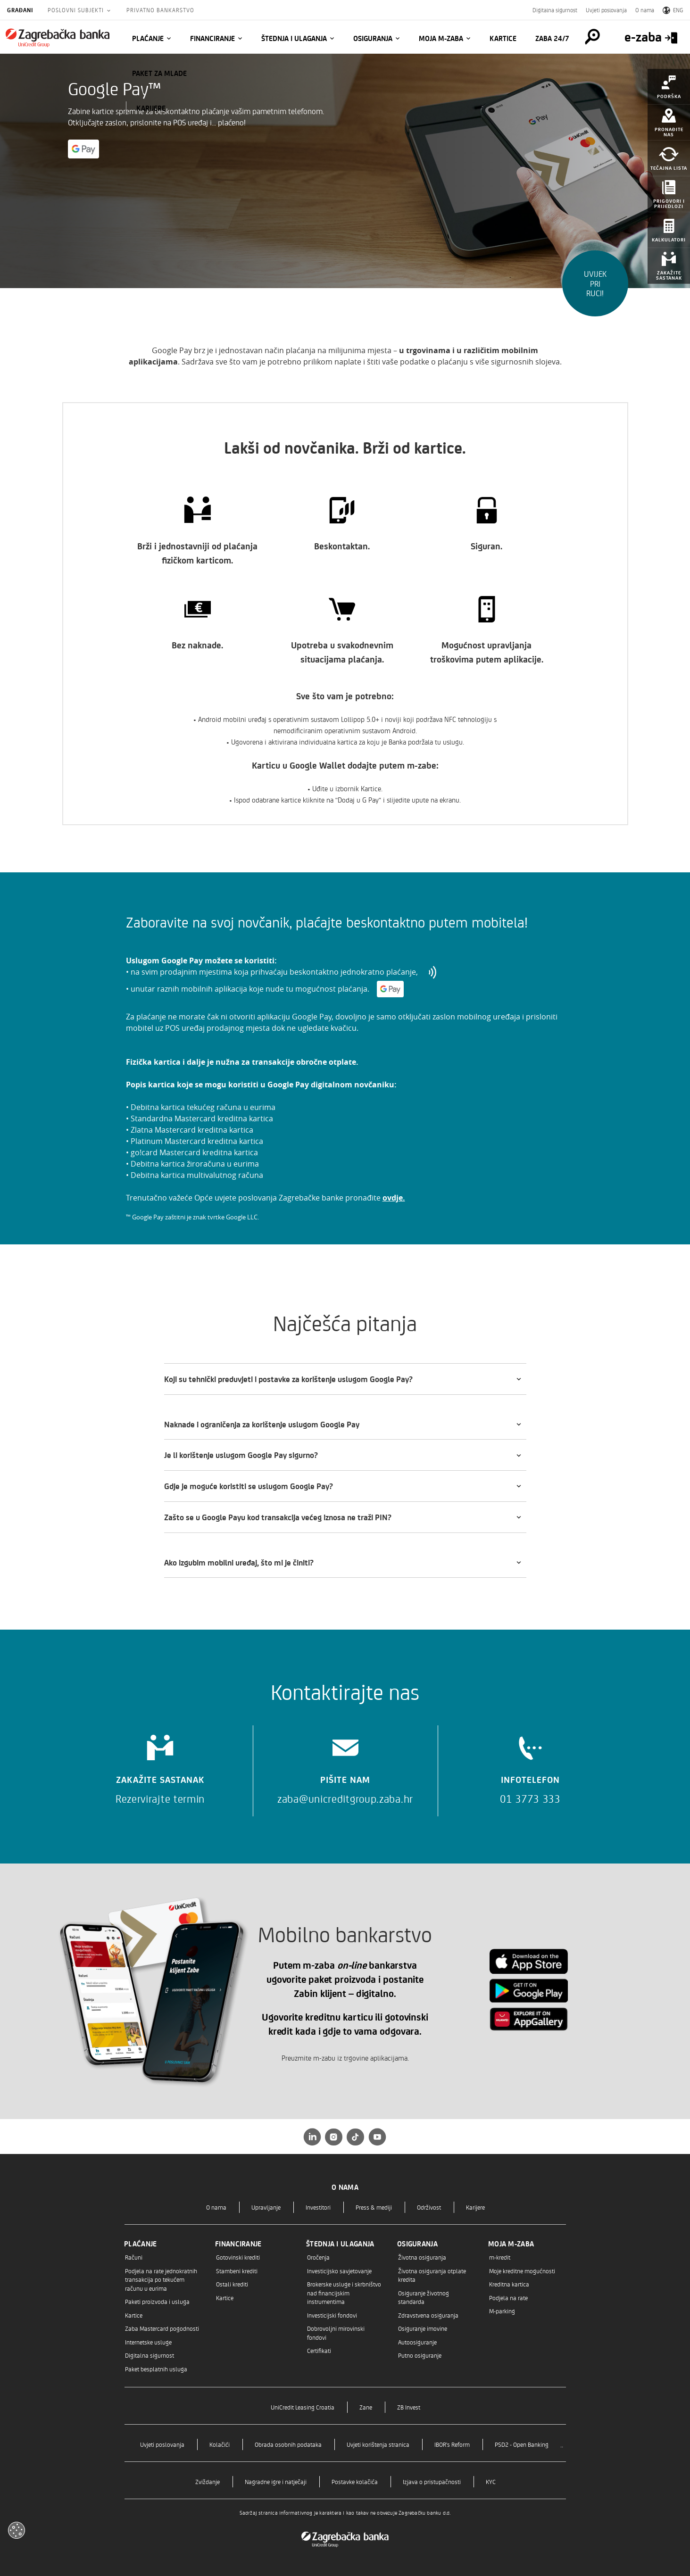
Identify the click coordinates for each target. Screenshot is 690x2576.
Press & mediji (374, 2207)
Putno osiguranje (419, 2355)
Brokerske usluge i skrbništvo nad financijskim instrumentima (344, 2292)
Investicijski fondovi (332, 2315)
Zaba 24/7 (552, 38)
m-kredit (499, 2257)
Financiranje (212, 38)
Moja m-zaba (441, 38)
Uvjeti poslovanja (606, 10)
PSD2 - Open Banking (522, 2444)
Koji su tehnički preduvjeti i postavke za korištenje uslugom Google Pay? (288, 1378)
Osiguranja (372, 38)
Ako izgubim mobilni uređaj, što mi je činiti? (239, 1562)
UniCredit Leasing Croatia (302, 2406)
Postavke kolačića (355, 2481)
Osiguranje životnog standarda (423, 2297)
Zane (365, 2406)
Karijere (475, 2207)
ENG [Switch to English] (673, 10)
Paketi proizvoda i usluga (157, 2301)
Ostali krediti (232, 2283)
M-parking (502, 2310)
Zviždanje (207, 2481)
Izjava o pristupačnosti (432, 2481)
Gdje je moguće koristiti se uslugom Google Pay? (248, 1485)
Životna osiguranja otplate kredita (432, 2275)
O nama (644, 10)
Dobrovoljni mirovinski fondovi (336, 2332)
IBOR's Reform (452, 2444)
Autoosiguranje (417, 2341)
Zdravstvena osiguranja (428, 2315)
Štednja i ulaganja (294, 38)
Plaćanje (148, 38)
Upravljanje (266, 2207)
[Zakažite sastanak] (160, 1766)
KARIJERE (151, 108)
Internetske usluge (148, 2341)
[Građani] (57, 37)
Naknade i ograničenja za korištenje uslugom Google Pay (261, 1424)
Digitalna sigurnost (554, 10)
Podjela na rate (508, 2297)
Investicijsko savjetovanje (339, 2270)
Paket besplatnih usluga (156, 2368)
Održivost (429, 2207)
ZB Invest (408, 2406)
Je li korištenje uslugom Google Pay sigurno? (241, 1454)
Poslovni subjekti (77, 10)
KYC (491, 2481)
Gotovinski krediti (238, 2257)
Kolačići (219, 2444)
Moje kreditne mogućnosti (522, 2270)
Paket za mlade (159, 73)
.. (561, 2444)
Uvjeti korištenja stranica (378, 2444)
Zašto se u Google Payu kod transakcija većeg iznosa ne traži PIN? (277, 1517)
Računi (133, 2257)
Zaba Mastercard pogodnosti (162, 2328)
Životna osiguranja (422, 2257)
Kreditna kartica (509, 2283)
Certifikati (319, 2350)
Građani (20, 10)
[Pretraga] (588, 36)
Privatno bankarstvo (160, 10)
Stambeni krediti (237, 2270)
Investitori (318, 2207)
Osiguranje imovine (422, 2328)
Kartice (503, 38)
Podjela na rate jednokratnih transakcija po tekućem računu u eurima (161, 2279)
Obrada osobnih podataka (288, 2444)
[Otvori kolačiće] (16, 2530)
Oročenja (318, 2257)
